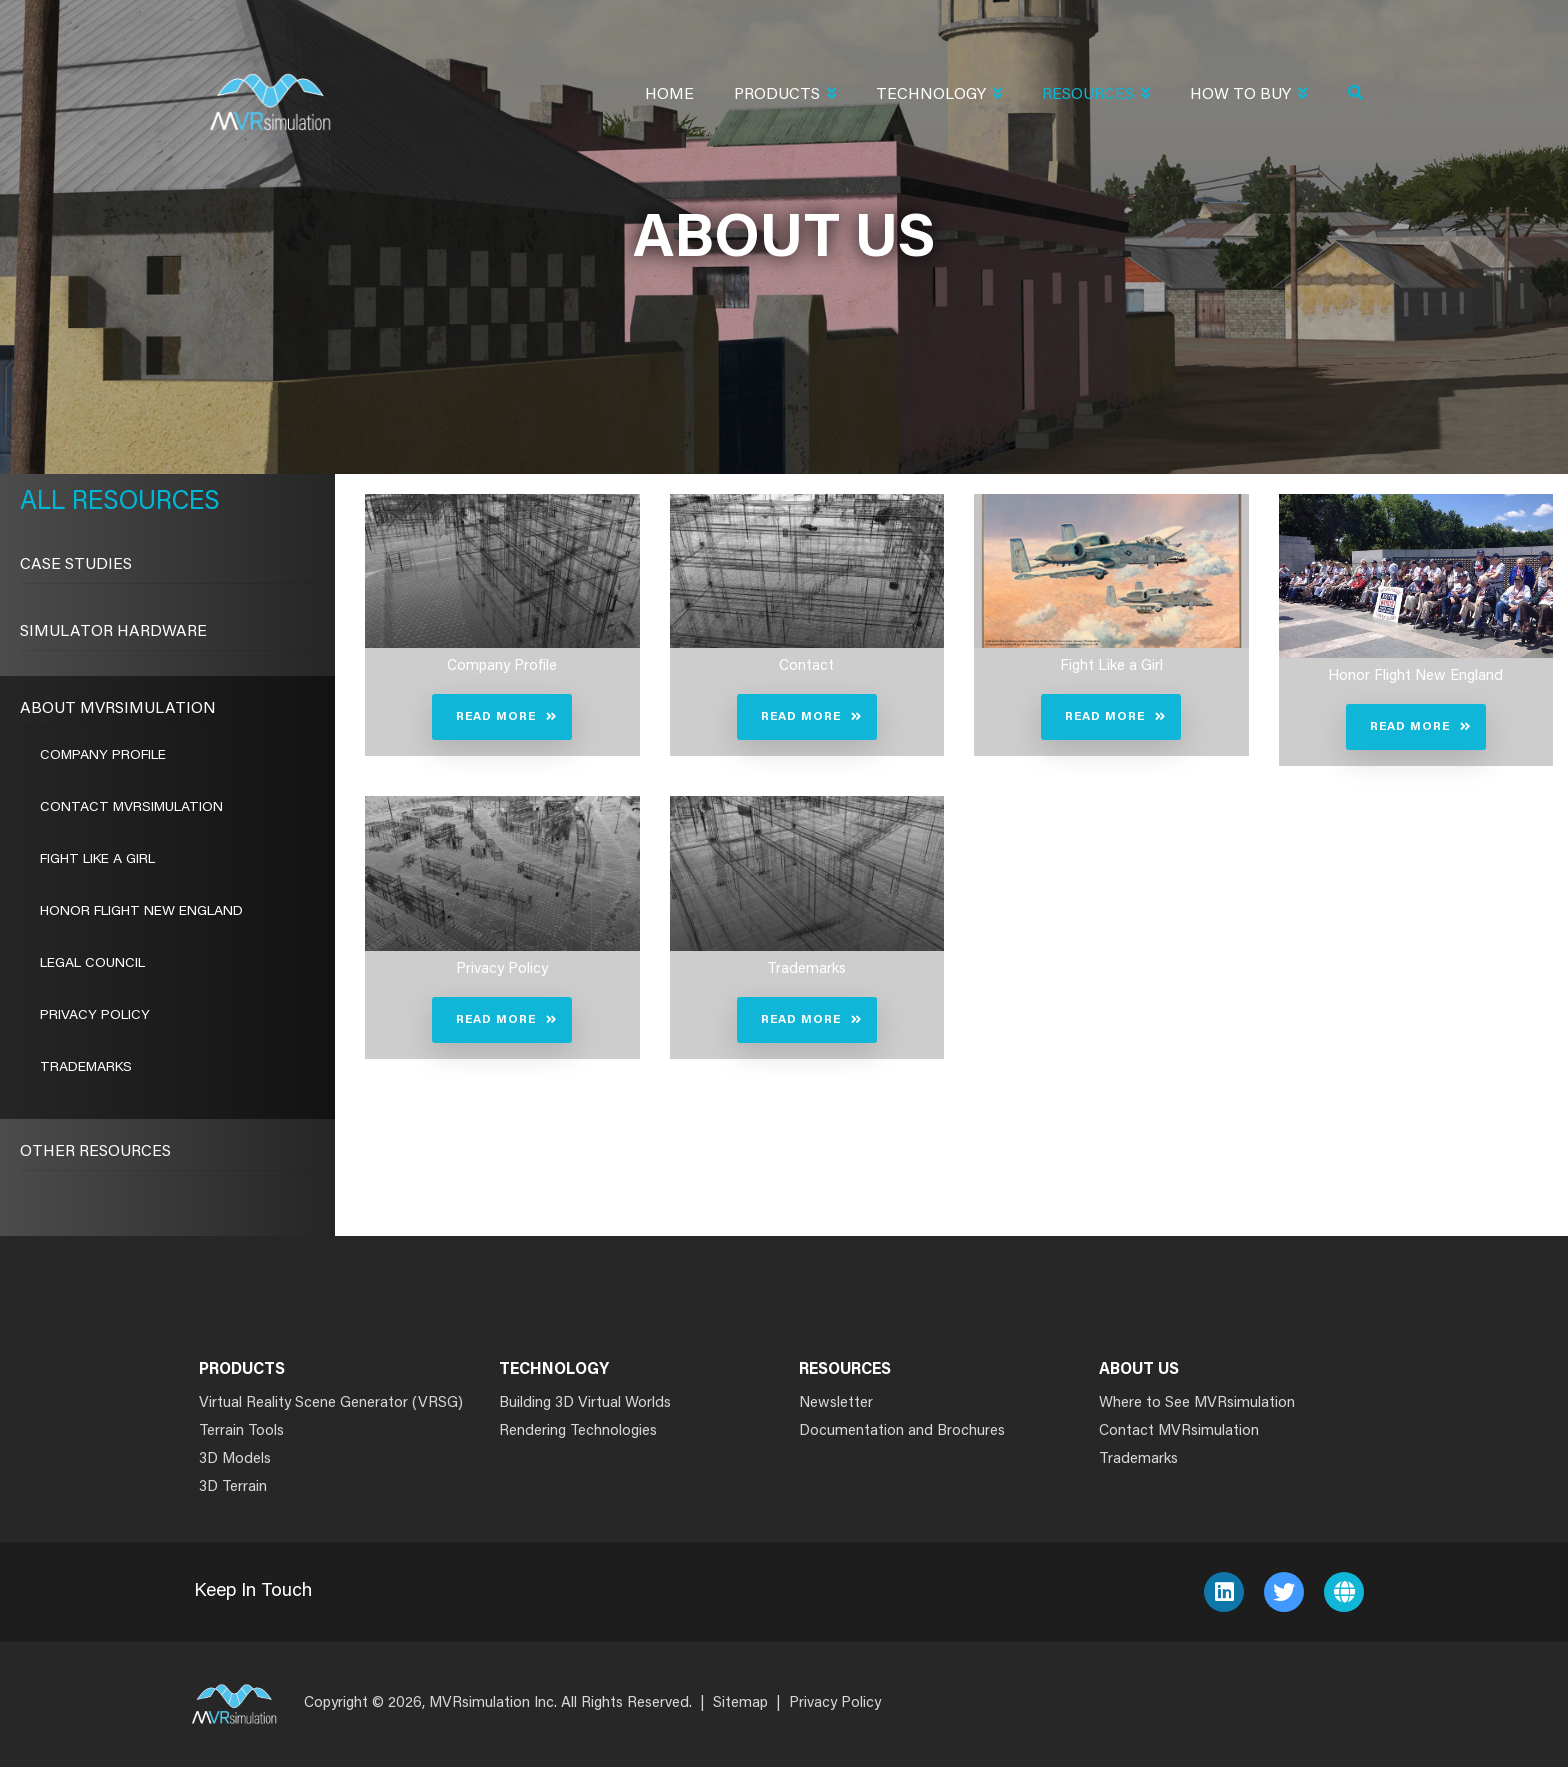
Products (785, 96)
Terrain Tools (241, 1431)
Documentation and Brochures (902, 1431)
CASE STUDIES (76, 565)
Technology (939, 96)
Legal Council (92, 964)
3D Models (235, 1459)
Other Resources (95, 1152)
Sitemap (740, 1703)
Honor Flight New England (141, 912)
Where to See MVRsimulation (1197, 1403)
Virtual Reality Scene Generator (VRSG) (331, 1403)
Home (669, 95)
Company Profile (103, 756)
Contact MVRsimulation (131, 808)
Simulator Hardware (113, 632)
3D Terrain (233, 1487)
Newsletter (836, 1403)
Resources (1096, 96)
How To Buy (1248, 96)
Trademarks (86, 1068)
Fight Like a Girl (97, 860)
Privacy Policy (95, 1016)
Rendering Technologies (578, 1431)
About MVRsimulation (118, 709)
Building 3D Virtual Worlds (585, 1403)
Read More (496, 717)
